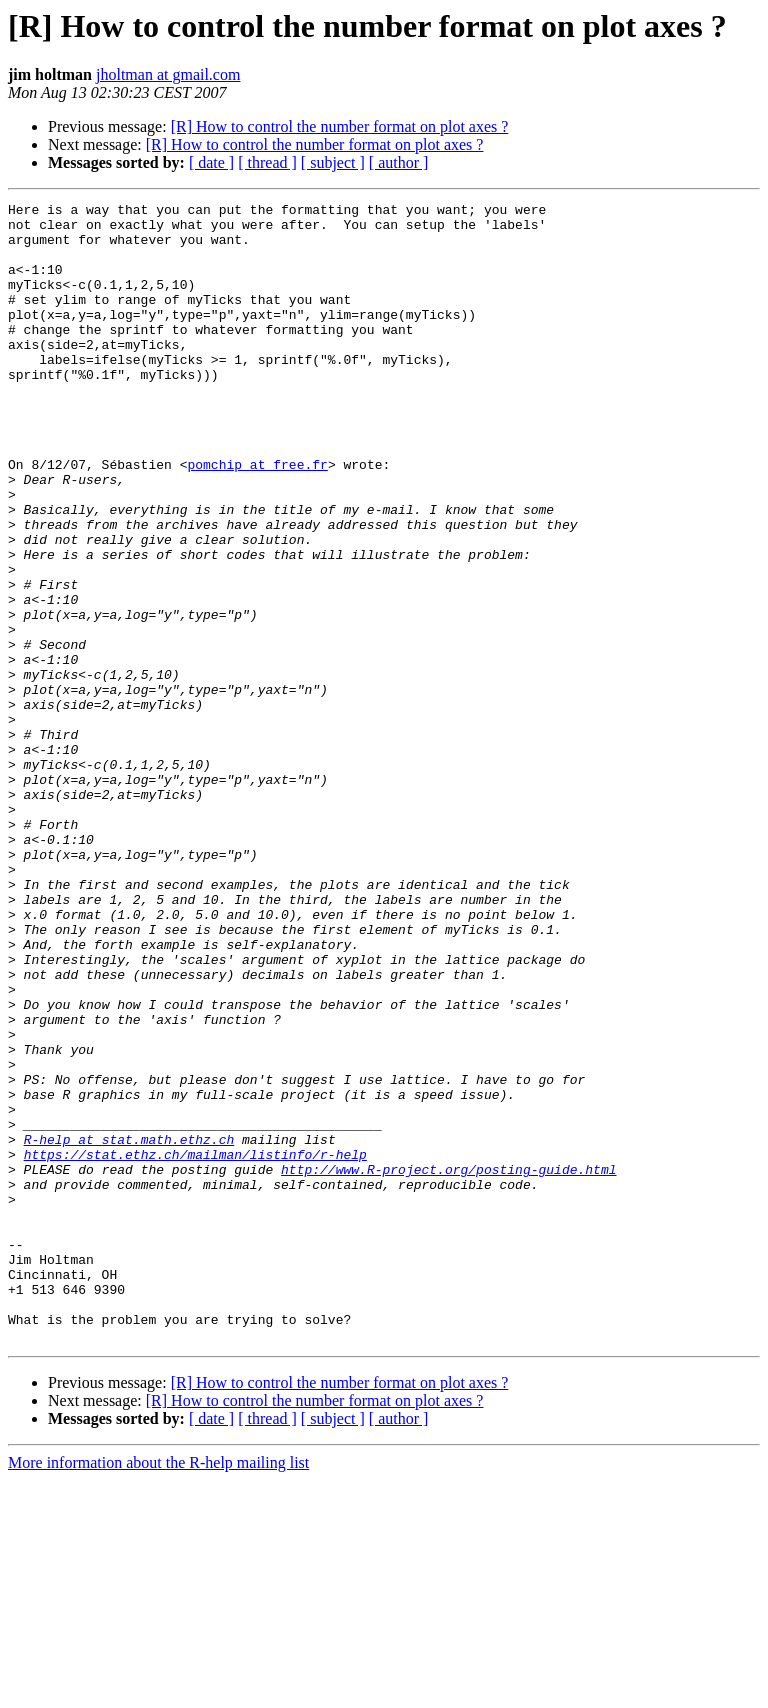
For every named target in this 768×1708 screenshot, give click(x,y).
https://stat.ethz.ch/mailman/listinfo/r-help (195, 1346)
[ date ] (211, 162)
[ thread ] (267, 162)
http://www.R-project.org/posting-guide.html (448, 1364)
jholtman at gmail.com (168, 74)
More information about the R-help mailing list (158, 1690)
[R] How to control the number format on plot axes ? (340, 126)
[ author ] (399, 162)
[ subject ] (333, 162)
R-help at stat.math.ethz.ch (129, 1328)
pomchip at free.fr (257, 518)
